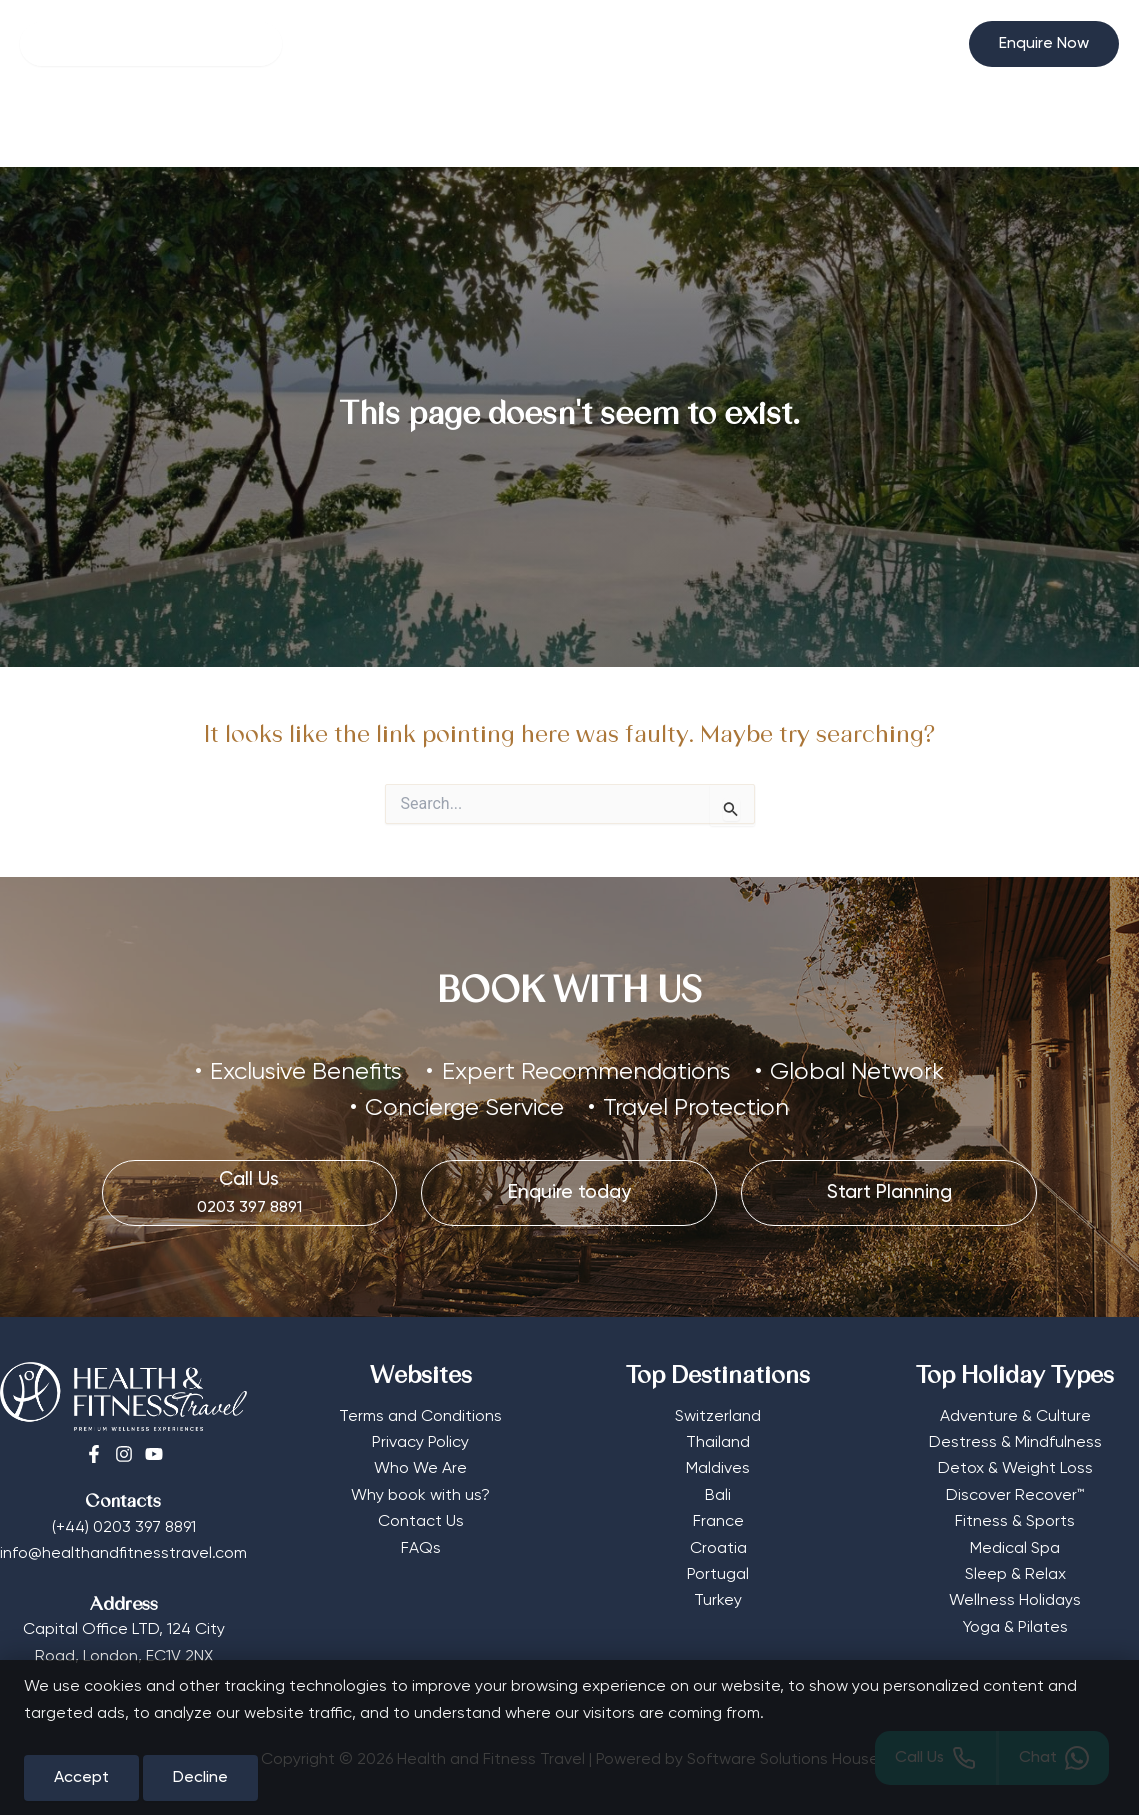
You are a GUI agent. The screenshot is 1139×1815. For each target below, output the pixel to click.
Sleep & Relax (1015, 1575)
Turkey (718, 1601)
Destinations (564, 127)
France (718, 1522)
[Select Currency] (929, 35)
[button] (1044, 44)
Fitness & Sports (1015, 1522)
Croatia (718, 1549)
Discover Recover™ (1015, 1496)
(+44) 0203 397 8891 (124, 1528)
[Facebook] (94, 1454)
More (681, 127)
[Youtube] (154, 1454)
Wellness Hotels (260, 127)
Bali (718, 1496)
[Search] (151, 44)
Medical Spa (1015, 1549)
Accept (81, 1778)
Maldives (718, 1469)
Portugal (718, 1575)
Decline (200, 1778)
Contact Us (421, 1522)
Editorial (770, 127)
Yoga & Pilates (1015, 1628)
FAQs (421, 1549)
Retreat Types (413, 127)
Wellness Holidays (1015, 1601)
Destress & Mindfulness (1015, 1443)
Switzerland (718, 1417)
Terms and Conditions (420, 1417)
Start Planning (884, 127)
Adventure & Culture (1015, 1417)
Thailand (718, 1443)
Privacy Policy (420, 1443)
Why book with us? (420, 1496)
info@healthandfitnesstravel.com (123, 1554)
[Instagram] (124, 1454)
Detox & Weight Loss (1015, 1469)
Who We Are (420, 1469)
